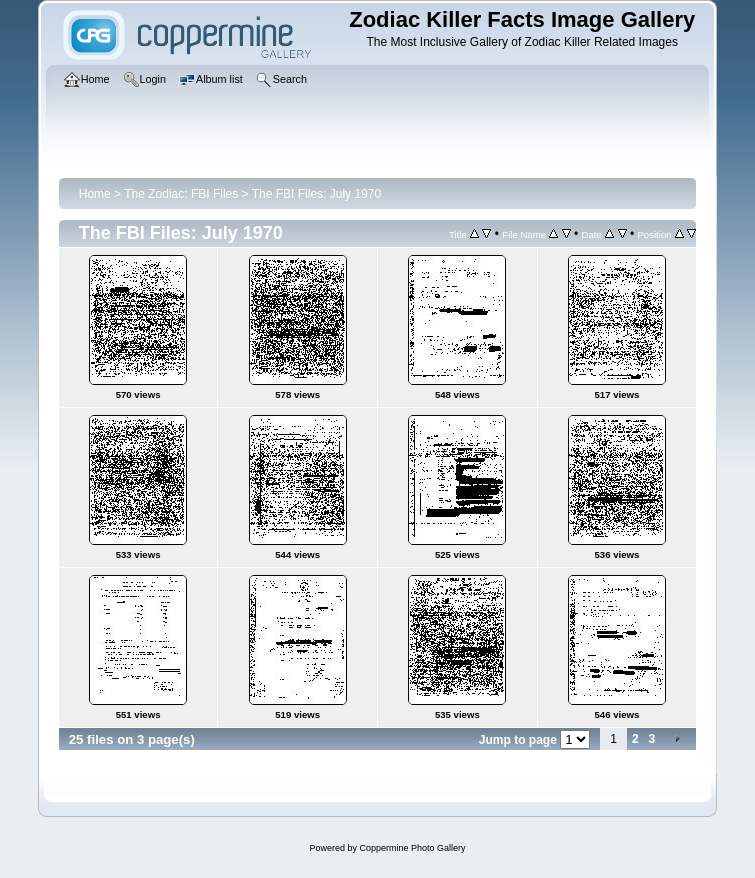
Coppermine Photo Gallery (412, 848)
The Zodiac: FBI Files (181, 194)
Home (95, 194)
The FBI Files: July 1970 (316, 194)
